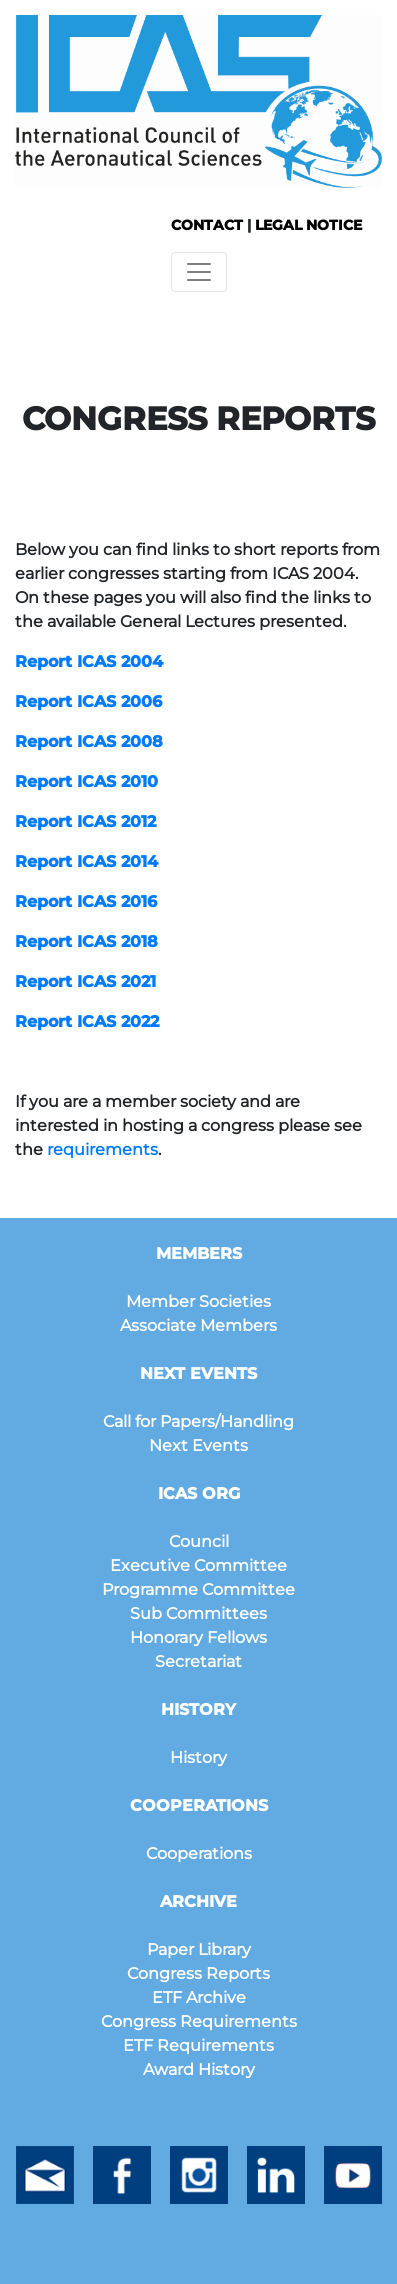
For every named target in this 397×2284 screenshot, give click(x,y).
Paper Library (199, 1949)
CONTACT (207, 225)
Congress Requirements (199, 2021)
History (198, 1757)
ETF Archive (199, 1997)
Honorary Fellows (198, 1637)
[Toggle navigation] (199, 272)
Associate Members (198, 1325)
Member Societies (198, 1301)
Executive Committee (198, 1565)
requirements (102, 1149)
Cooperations (199, 1853)
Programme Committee (198, 1589)
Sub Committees (198, 1613)
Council (199, 1541)
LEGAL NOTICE (308, 225)
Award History (199, 2069)
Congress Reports (198, 1973)
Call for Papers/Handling (198, 1421)
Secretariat (198, 1661)
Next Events (198, 1445)
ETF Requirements (198, 2045)
